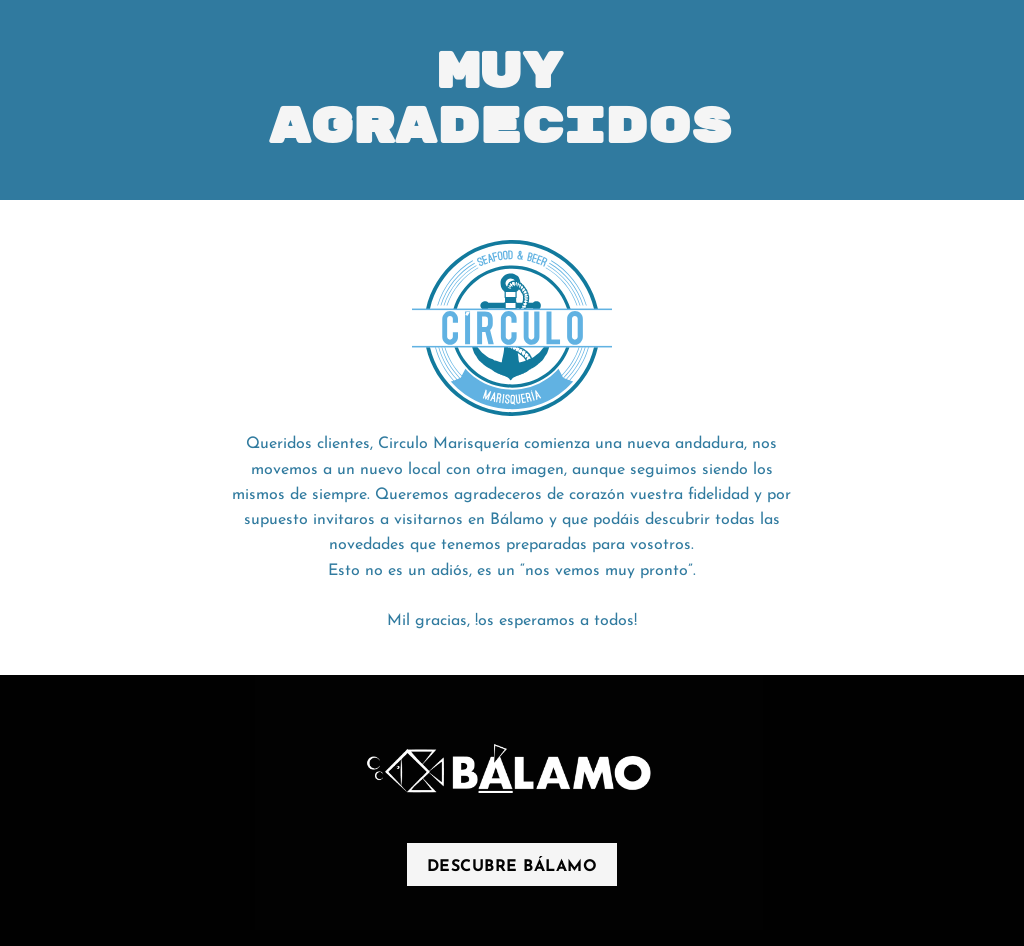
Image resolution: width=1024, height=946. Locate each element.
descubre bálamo (512, 867)
